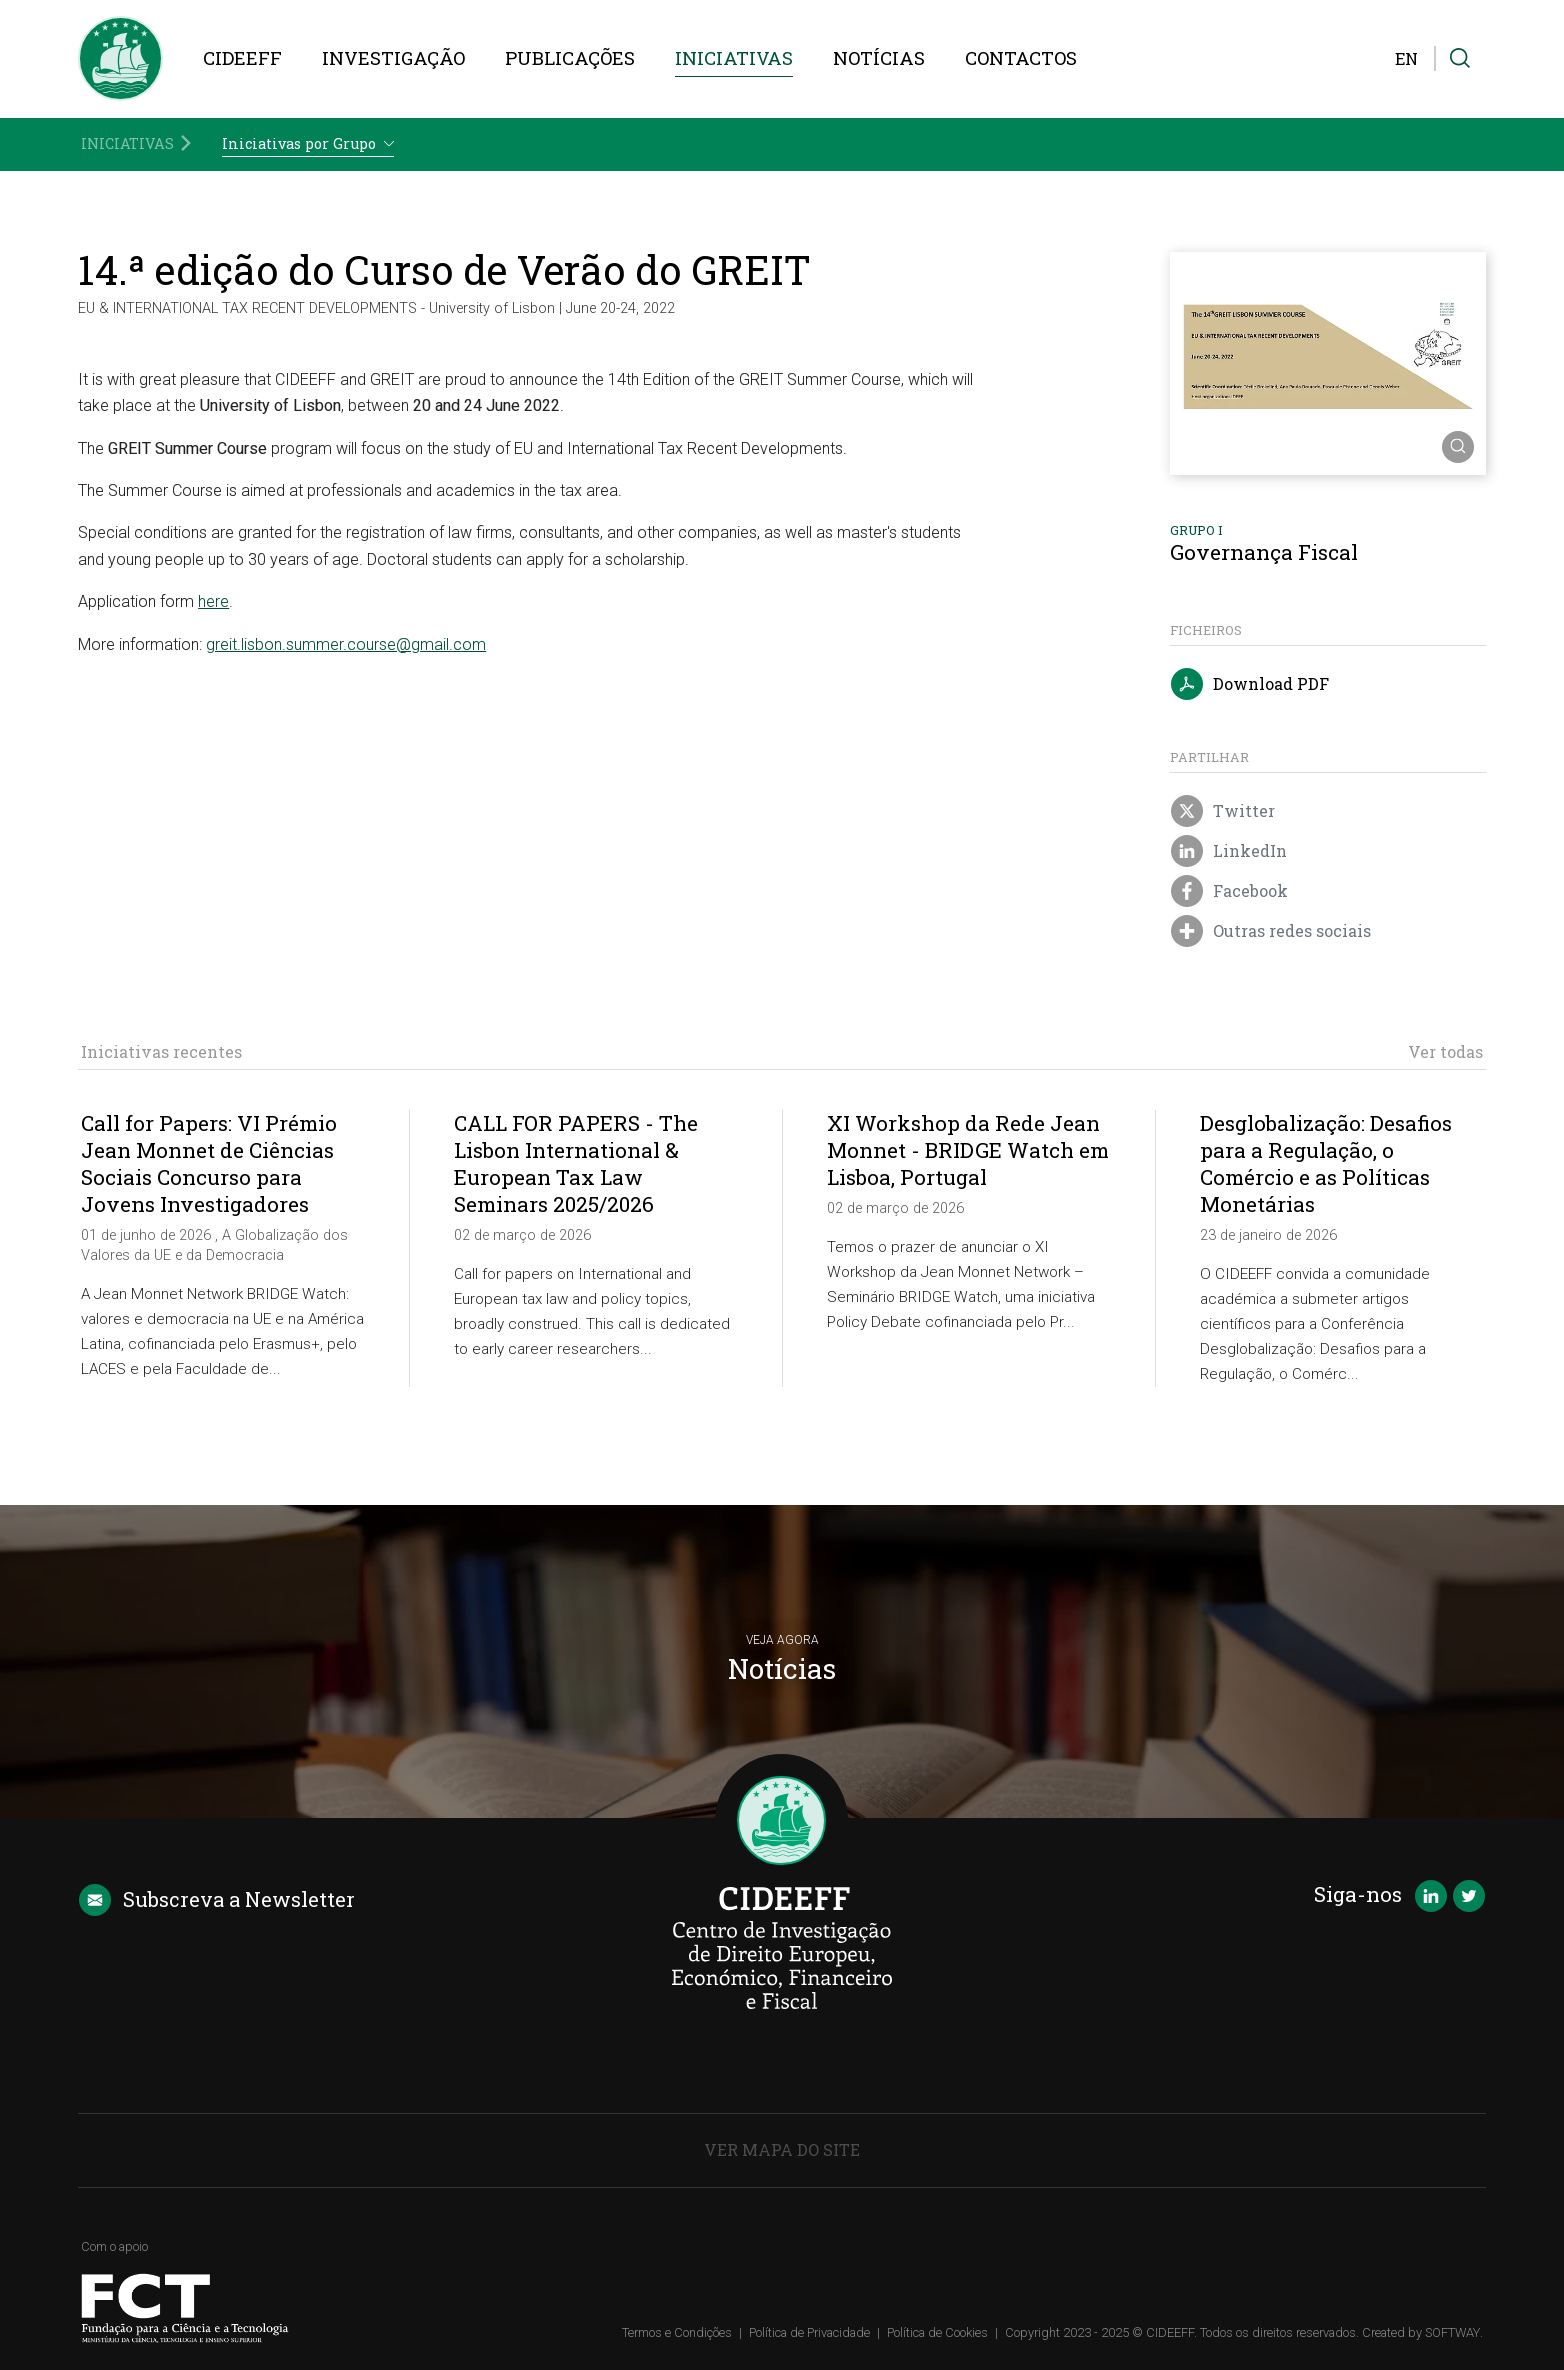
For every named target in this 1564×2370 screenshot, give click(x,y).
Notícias (879, 58)
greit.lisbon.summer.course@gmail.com (346, 644)
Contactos (1021, 58)
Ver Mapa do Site (782, 2149)
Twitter (1223, 812)
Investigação (393, 58)
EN (1406, 58)
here (213, 601)
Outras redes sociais (1271, 932)
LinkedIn (1229, 852)
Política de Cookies (937, 2332)
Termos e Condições (677, 2332)
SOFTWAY (1452, 2332)
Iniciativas (734, 58)
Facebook (1229, 892)
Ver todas (1445, 1052)
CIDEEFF (242, 58)
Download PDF (1250, 685)
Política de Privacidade (809, 2332)
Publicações (570, 58)
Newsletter (216, 1900)
